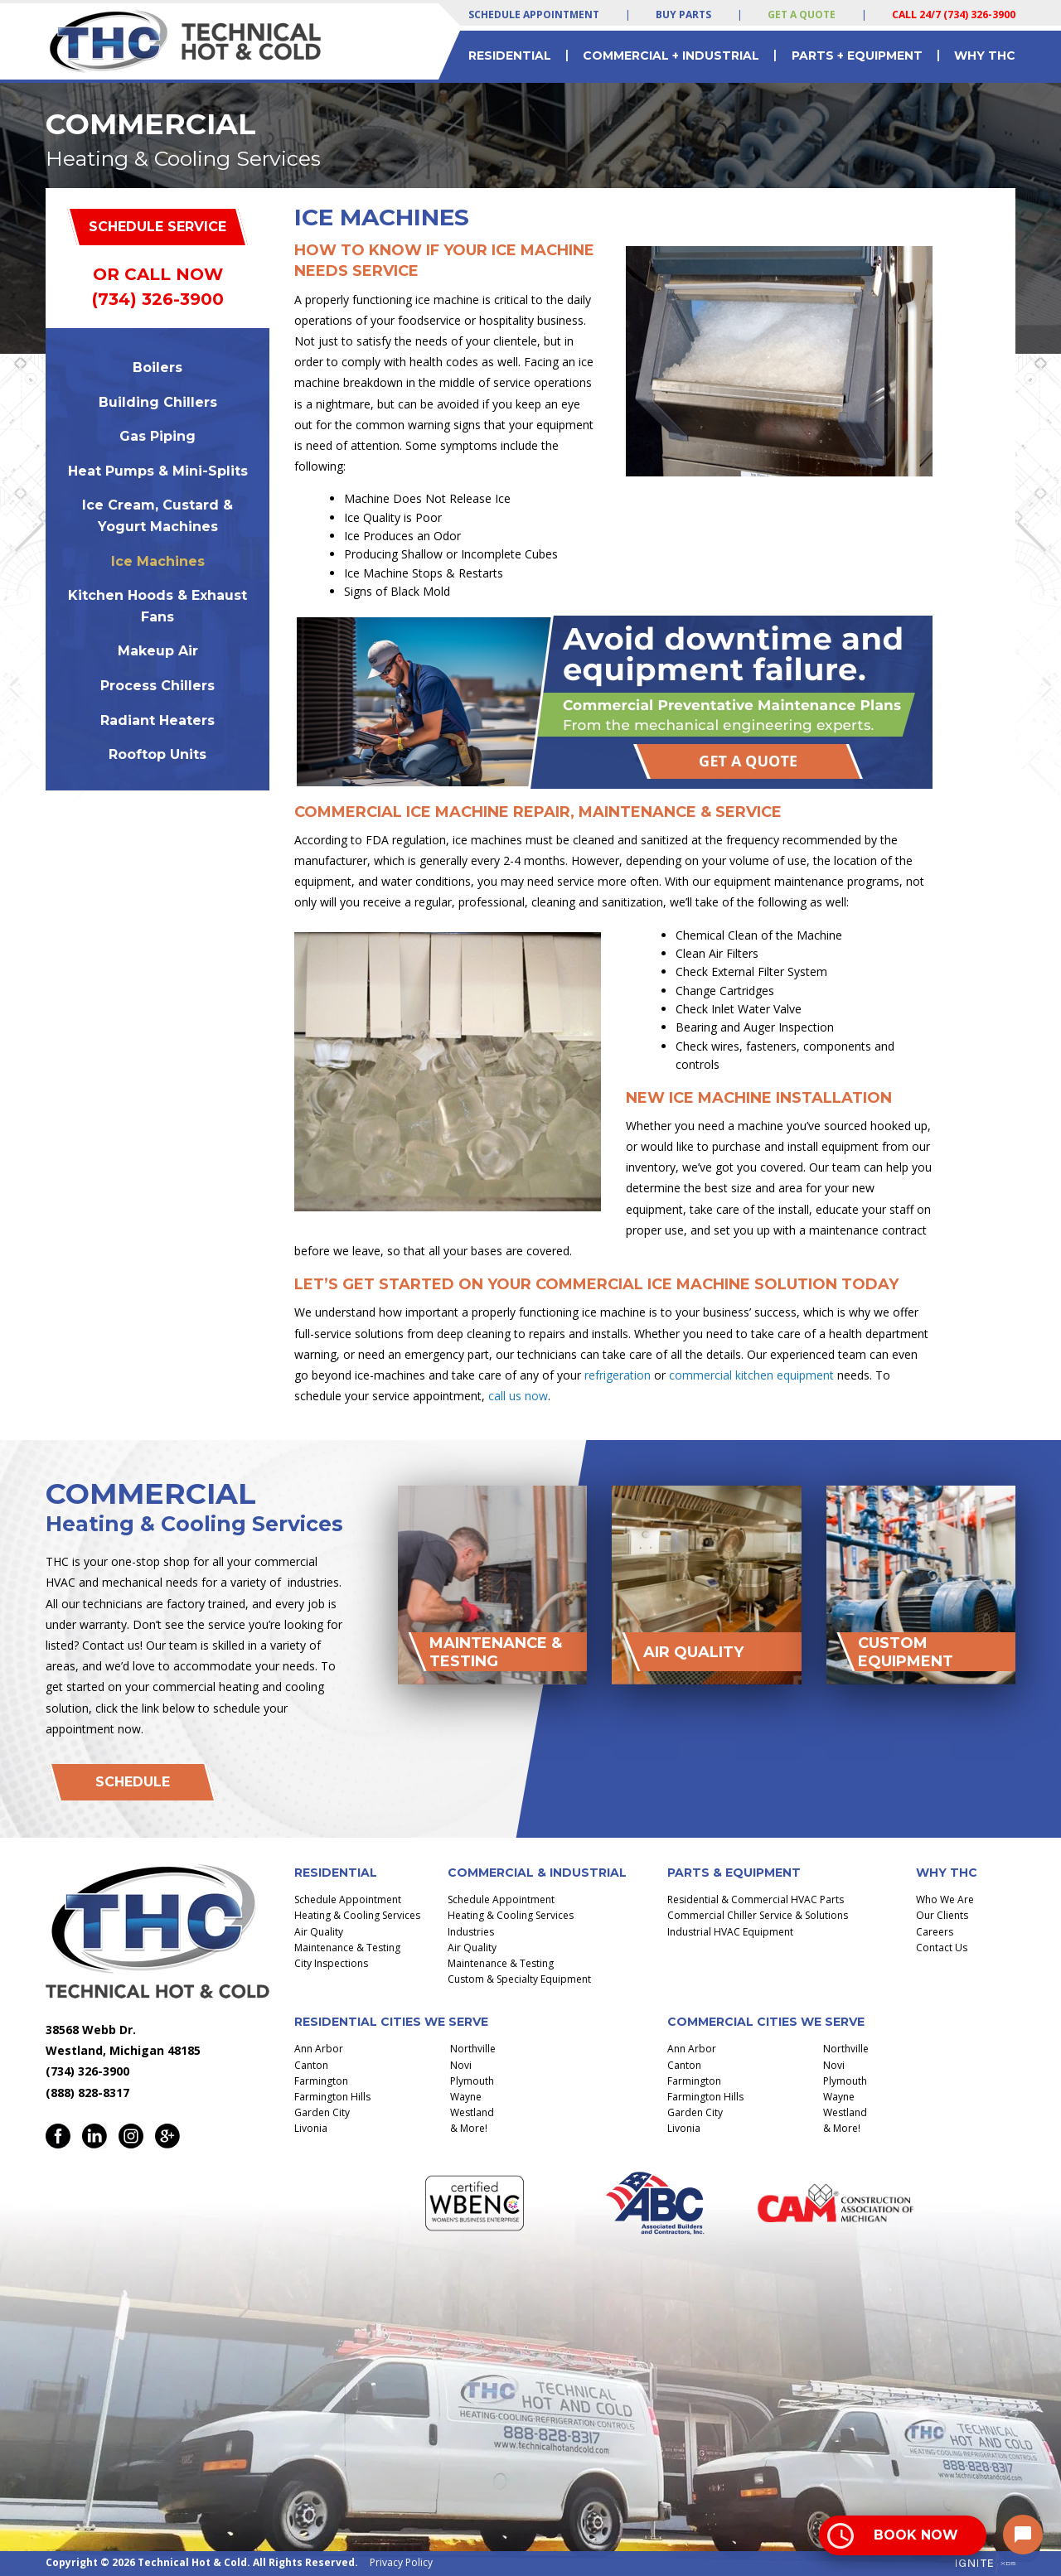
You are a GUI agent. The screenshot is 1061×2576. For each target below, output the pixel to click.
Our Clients (942, 1915)
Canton (311, 2065)
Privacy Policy (401, 2562)
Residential (509, 55)
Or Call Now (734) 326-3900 (158, 286)
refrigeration (617, 1375)
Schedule (132, 1782)
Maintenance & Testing (347, 1947)
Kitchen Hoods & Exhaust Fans (157, 606)
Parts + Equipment (857, 55)
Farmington (321, 2081)
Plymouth (472, 2081)
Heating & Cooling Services (357, 1915)
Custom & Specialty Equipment (519, 1979)
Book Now (916, 2535)
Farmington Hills (332, 2097)
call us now (518, 1396)
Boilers (157, 367)
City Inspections (331, 1963)
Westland (472, 2112)
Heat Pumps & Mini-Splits (158, 471)
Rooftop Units (157, 754)
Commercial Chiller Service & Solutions (757, 1915)
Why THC (984, 55)
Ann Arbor (318, 2049)
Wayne (466, 2097)
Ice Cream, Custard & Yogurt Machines (157, 515)
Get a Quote (802, 14)
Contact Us (941, 1947)
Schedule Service (157, 226)
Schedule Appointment (533, 14)
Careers (934, 1932)
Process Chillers (157, 686)
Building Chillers (158, 402)
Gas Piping (157, 436)
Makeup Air (158, 651)
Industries (471, 1932)
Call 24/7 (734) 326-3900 (953, 14)
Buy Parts (683, 14)
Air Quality (318, 1932)
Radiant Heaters (157, 720)
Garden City (322, 2112)
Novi (461, 2065)
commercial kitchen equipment (751, 1375)
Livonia (310, 2128)
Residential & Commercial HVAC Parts (755, 1899)
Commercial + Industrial (671, 55)
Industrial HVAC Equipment (730, 1932)
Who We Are (945, 1899)
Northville (473, 2049)
